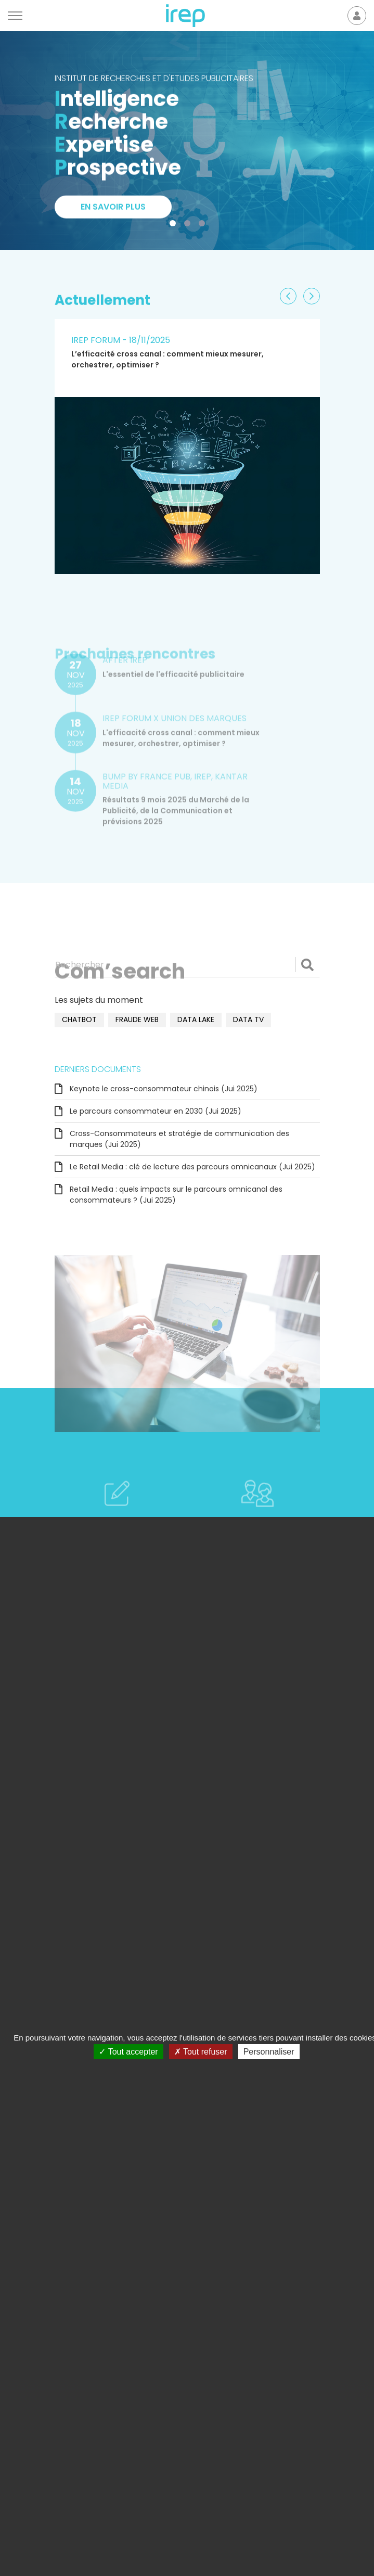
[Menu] (15, 15)
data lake (195, 1019)
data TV (248, 1019)
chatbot (79, 1019)
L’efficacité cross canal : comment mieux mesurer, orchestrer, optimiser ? (167, 359)
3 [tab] (204, 225)
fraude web (137, 1019)
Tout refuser (200, 2051)
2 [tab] (189, 225)
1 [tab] (175, 225)
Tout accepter (128, 2051)
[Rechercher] (187, 964)
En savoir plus (113, 209)
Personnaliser (268, 2051)
